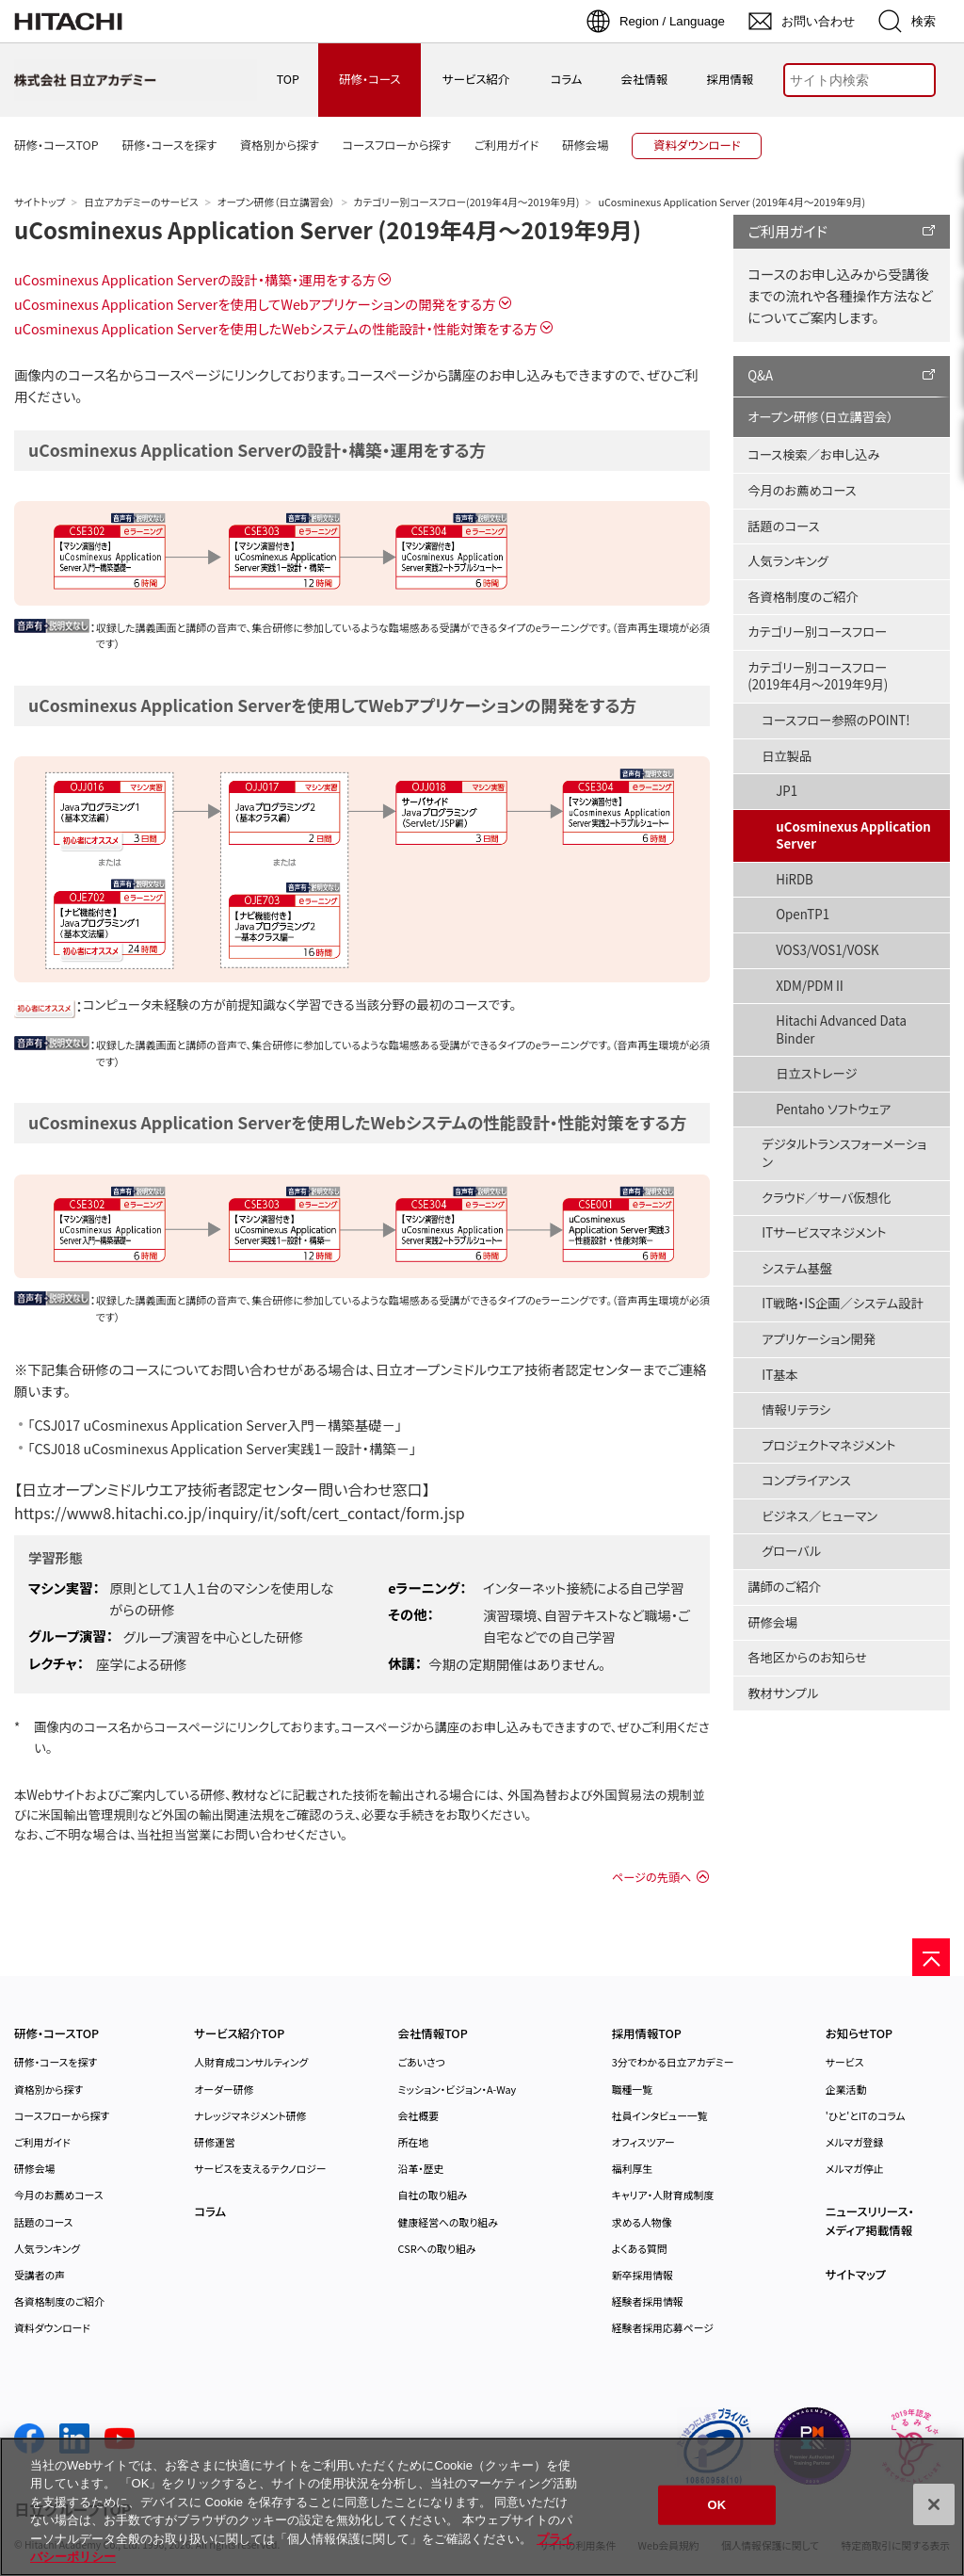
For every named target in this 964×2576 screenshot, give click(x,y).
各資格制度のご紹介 (802, 597)
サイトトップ (39, 202)
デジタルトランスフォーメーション (844, 1153)
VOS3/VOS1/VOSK (827, 950)
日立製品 (786, 756)
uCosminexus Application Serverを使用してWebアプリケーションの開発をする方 (255, 304)
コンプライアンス (806, 1480)
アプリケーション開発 (819, 1339)
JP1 (786, 791)
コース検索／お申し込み (813, 454)
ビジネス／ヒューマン (819, 1516)
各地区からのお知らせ (807, 1657)
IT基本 (779, 1375)
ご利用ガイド (787, 230)
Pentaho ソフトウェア (833, 1109)
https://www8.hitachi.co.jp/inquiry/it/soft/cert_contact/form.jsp (239, 1512)
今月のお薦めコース (801, 490)
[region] (482, 2507)
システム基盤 (797, 1268)
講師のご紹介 (784, 1587)
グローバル (791, 1551)
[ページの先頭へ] (931, 1957)
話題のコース (783, 526)
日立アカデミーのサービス (141, 202)
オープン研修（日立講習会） (276, 202)
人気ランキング (787, 561)
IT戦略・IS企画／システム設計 (842, 1303)
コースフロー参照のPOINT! (835, 720)
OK (717, 2505)
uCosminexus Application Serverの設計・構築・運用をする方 (195, 279)
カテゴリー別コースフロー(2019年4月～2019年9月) (467, 202)
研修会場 (772, 1622)
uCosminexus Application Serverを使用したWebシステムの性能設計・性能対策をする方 (276, 328)
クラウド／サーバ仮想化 (826, 1198)
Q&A (760, 375)
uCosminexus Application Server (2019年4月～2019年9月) (327, 229)
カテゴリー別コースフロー (817, 631)
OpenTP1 (802, 914)
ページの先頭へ (651, 1877)
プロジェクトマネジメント (828, 1445)
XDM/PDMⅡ (810, 986)
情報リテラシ (796, 1409)
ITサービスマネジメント (824, 1232)
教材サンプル (782, 1693)
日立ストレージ (816, 1073)
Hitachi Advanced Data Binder (841, 1029)
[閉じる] (934, 2504)
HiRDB (794, 879)
